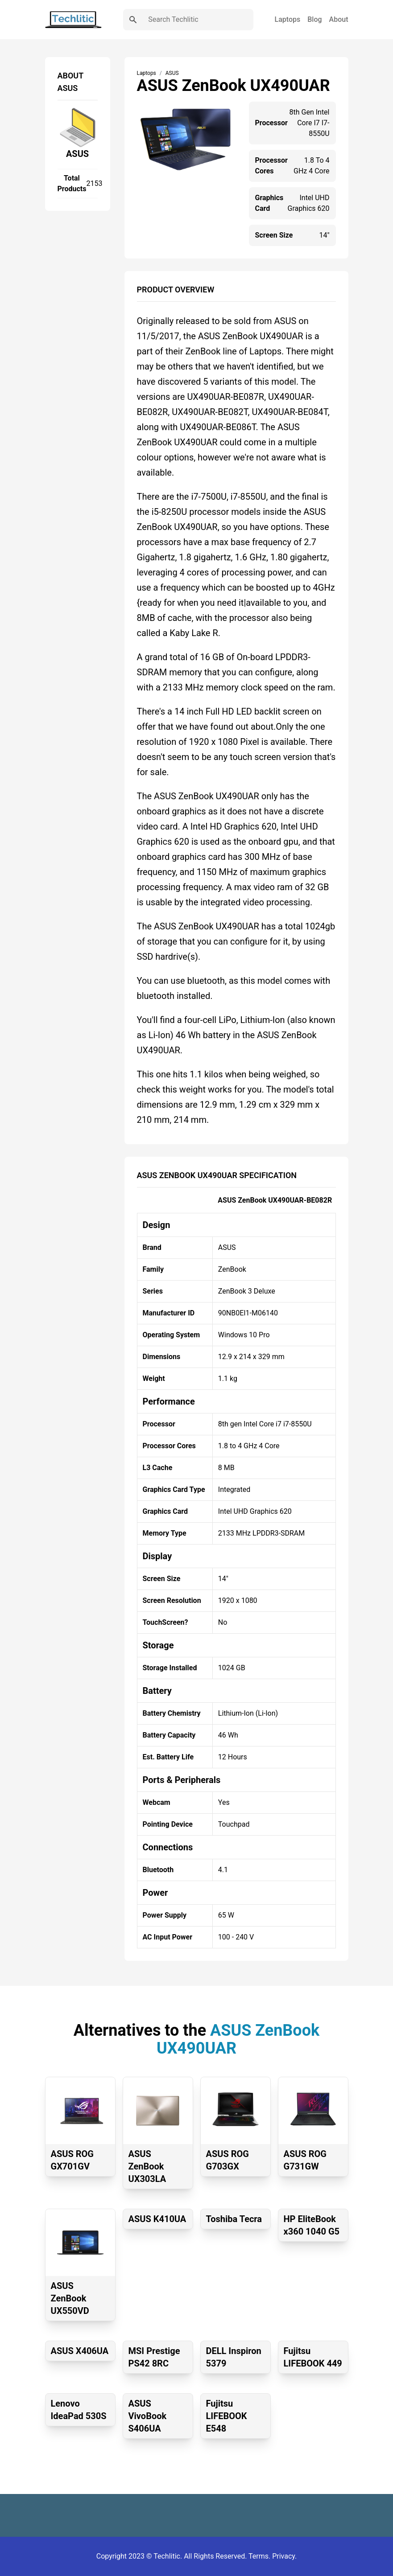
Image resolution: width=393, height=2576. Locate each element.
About (338, 19)
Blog (314, 19)
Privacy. (284, 2556)
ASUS (77, 153)
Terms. (260, 2556)
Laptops (288, 19)
